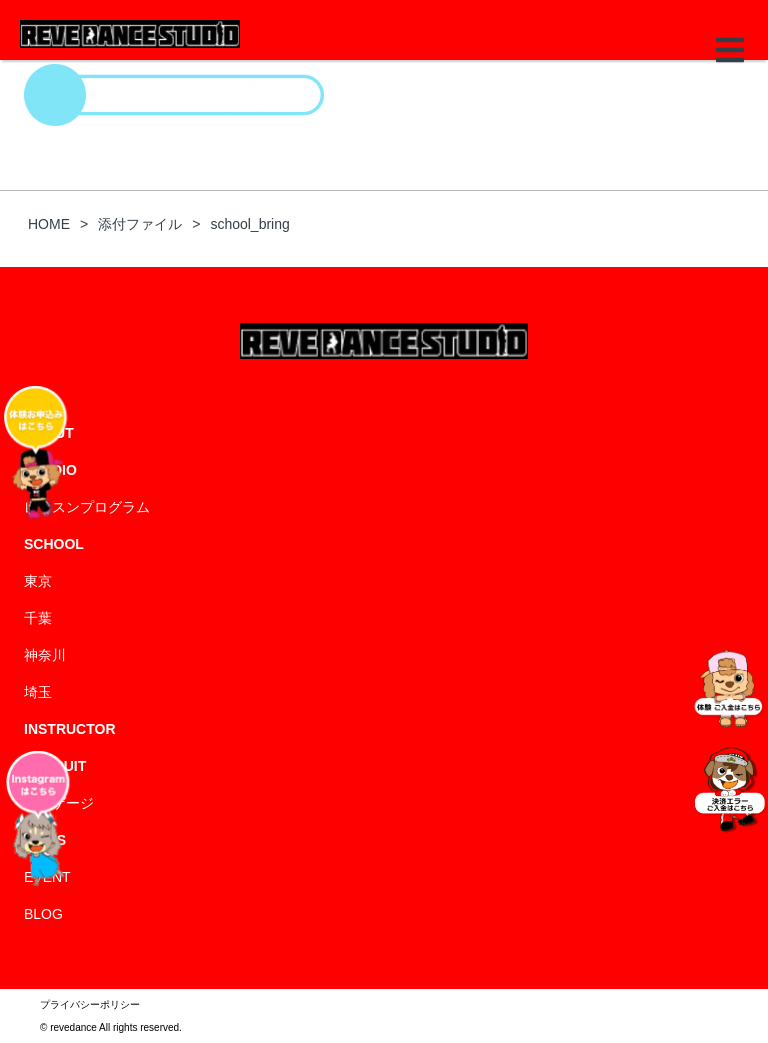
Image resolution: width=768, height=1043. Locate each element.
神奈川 (45, 655)
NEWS (45, 840)
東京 (38, 581)
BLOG (43, 914)
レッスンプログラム (87, 507)
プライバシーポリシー (90, 1004)
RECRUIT (55, 766)
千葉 (38, 618)
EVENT (47, 877)
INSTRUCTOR (70, 729)
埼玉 (38, 692)
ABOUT (49, 433)
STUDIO (50, 470)
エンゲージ (59, 803)
